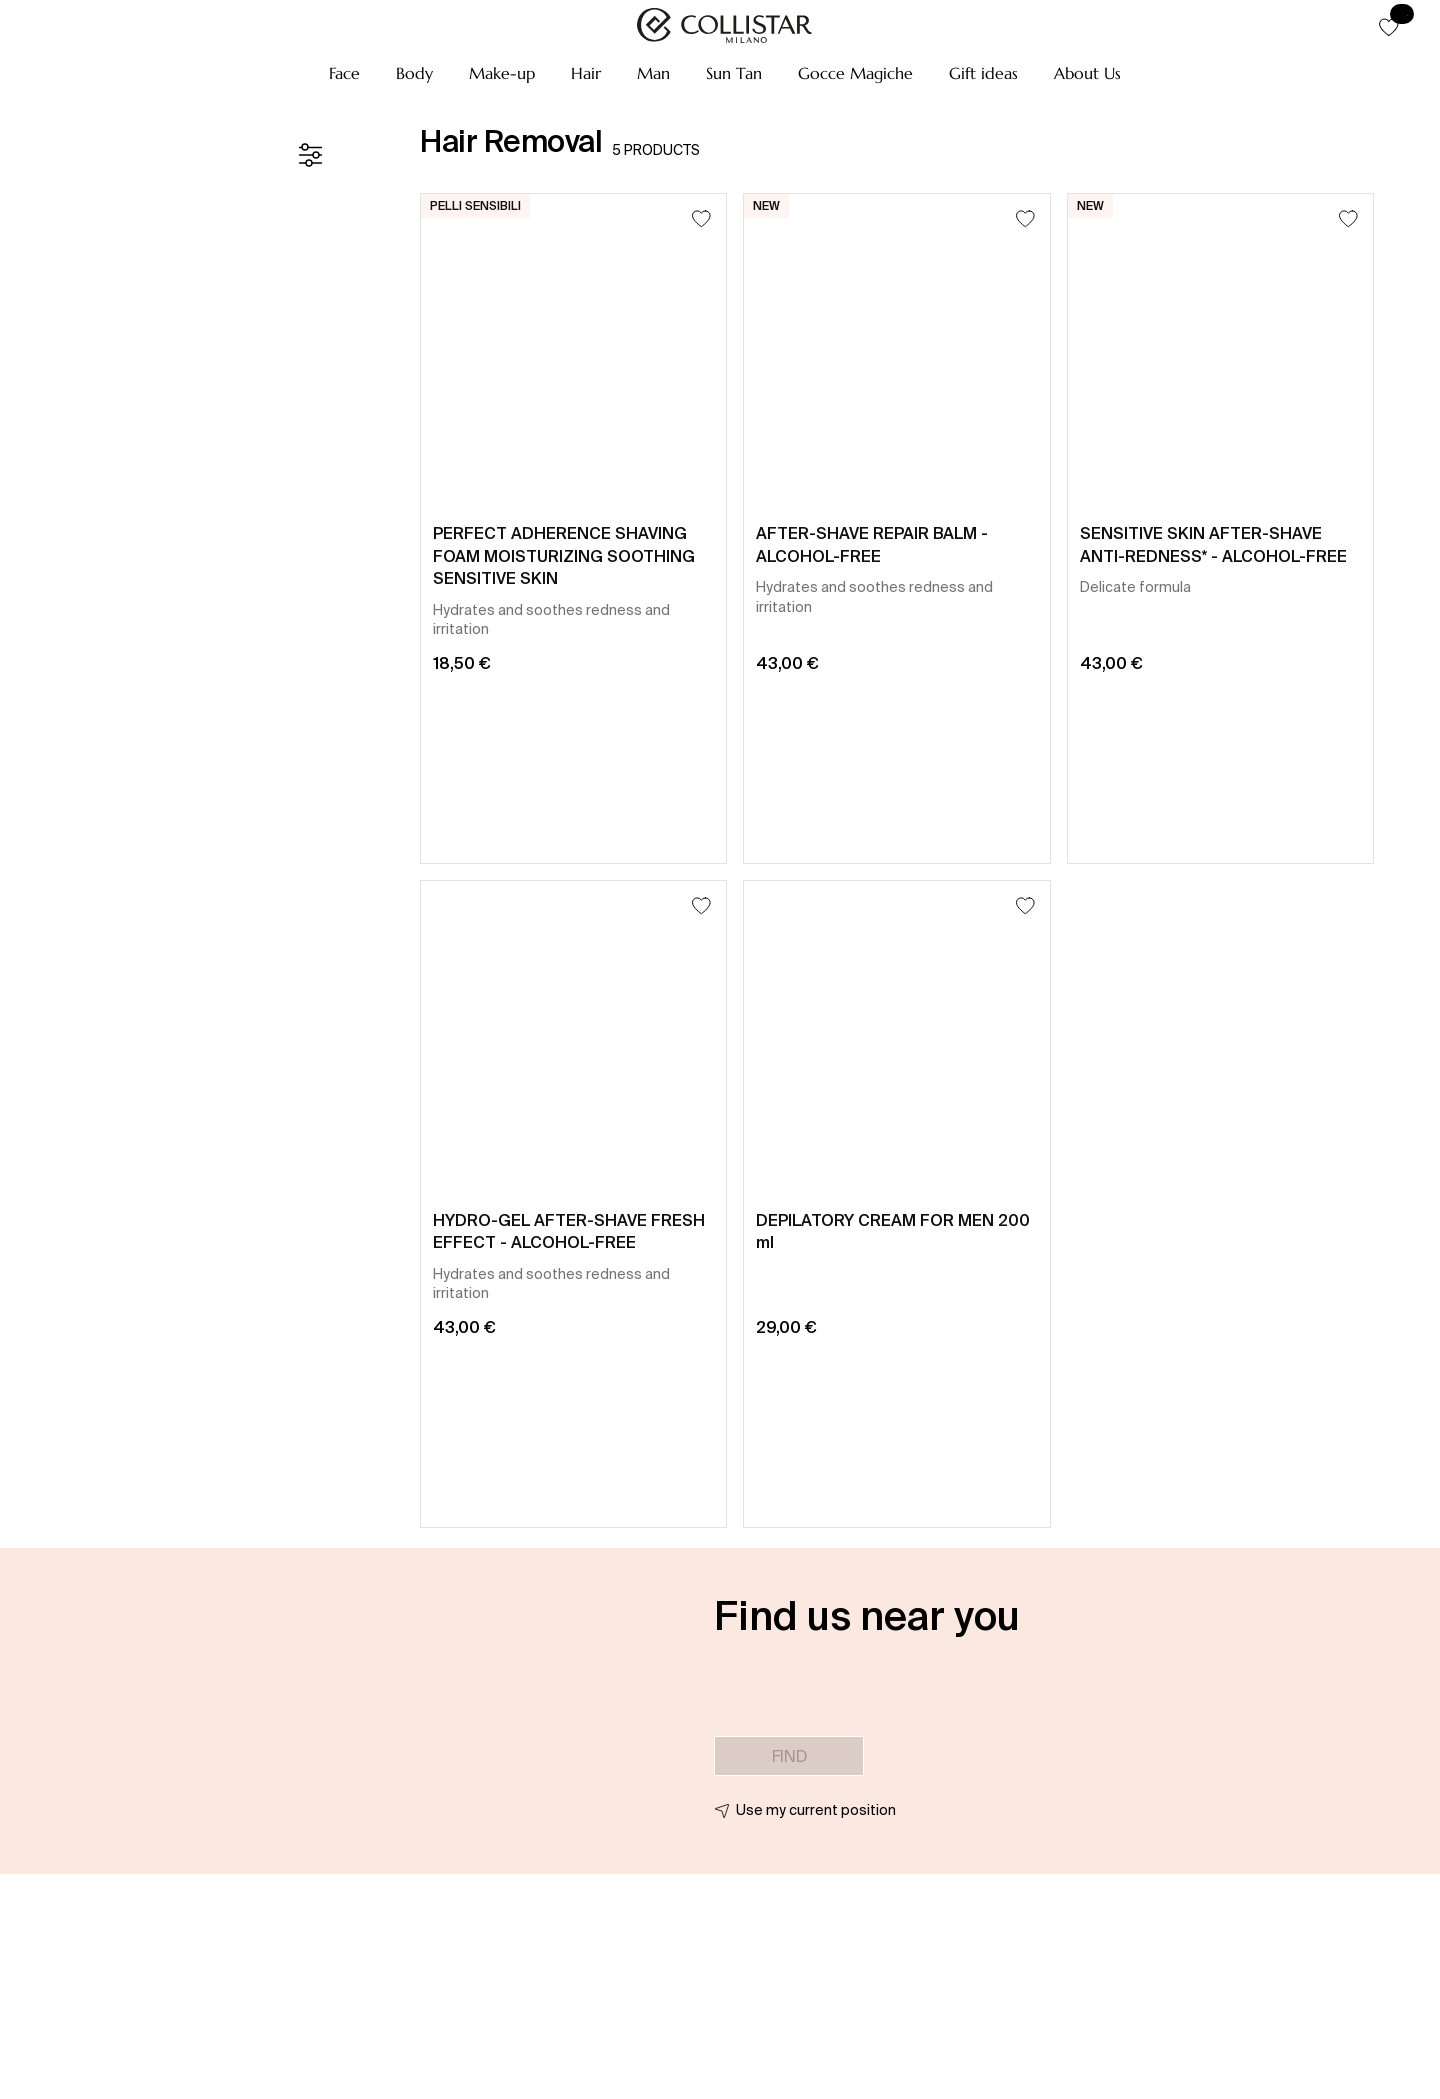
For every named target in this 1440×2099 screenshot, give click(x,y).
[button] (344, 73)
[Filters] (310, 155)
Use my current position (816, 1810)
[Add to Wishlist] (701, 218)
